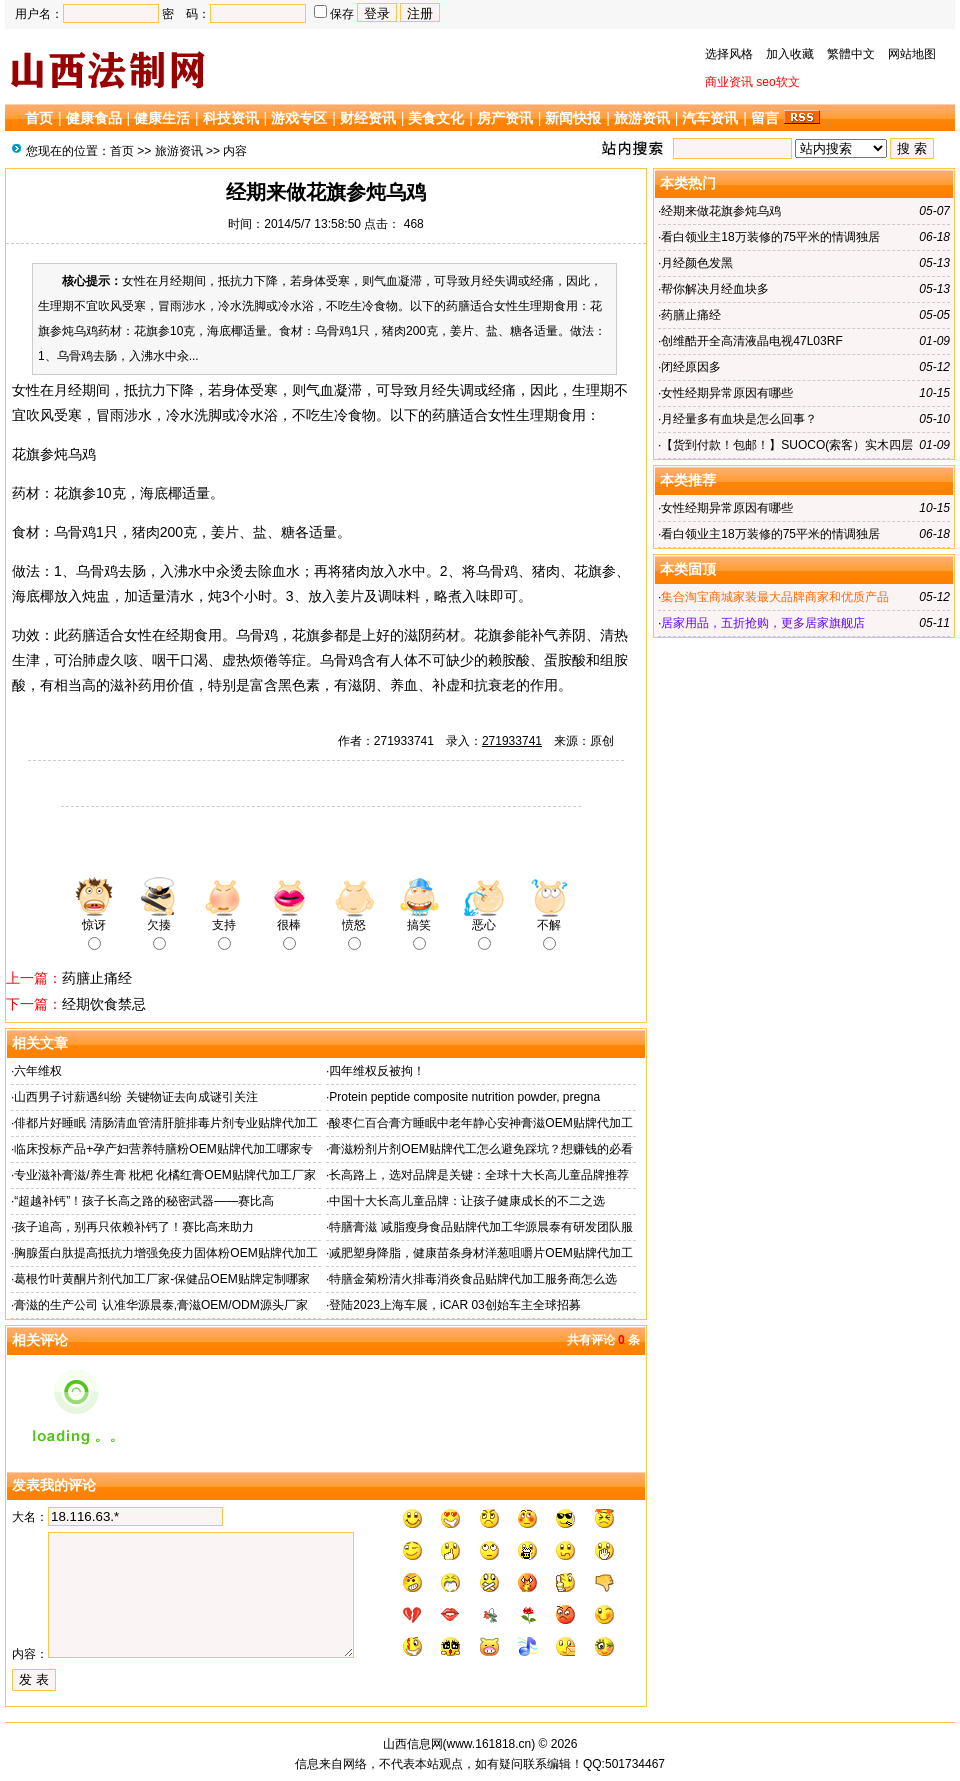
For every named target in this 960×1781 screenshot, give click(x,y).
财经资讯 (368, 118)
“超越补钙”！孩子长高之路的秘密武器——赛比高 (144, 1201)
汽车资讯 (710, 118)
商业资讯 (729, 82)
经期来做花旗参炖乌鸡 (721, 211)
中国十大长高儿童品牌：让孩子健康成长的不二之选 (467, 1201)
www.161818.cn (489, 1744)
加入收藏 (790, 54)
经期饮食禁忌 (104, 1004)
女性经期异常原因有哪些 (727, 393)
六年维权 (38, 1071)
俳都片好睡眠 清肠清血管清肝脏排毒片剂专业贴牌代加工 (165, 1123)
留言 (765, 118)
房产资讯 (505, 118)
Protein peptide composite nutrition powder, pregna (464, 1097)
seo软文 (777, 82)
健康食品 (94, 118)
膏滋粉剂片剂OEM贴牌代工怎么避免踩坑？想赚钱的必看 (480, 1149)
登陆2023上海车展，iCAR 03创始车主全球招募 (454, 1305)
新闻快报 (573, 118)
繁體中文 (851, 54)
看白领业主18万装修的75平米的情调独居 (770, 237)
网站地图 (912, 54)
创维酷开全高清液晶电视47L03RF (751, 341)
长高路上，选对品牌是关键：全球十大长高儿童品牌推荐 (479, 1175)
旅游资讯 (642, 118)
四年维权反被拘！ (377, 1071)
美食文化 (436, 118)
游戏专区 (299, 118)
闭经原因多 (691, 367)
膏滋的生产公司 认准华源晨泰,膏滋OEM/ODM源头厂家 (160, 1305)
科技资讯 (231, 118)
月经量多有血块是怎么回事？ (739, 419)
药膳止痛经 (97, 978)
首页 (39, 118)
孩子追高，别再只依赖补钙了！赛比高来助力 (134, 1227)
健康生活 (162, 118)
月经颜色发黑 (697, 263)
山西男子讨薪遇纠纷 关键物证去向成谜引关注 (135, 1097)
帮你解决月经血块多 (715, 289)
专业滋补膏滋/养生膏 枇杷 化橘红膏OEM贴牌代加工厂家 (164, 1175)
